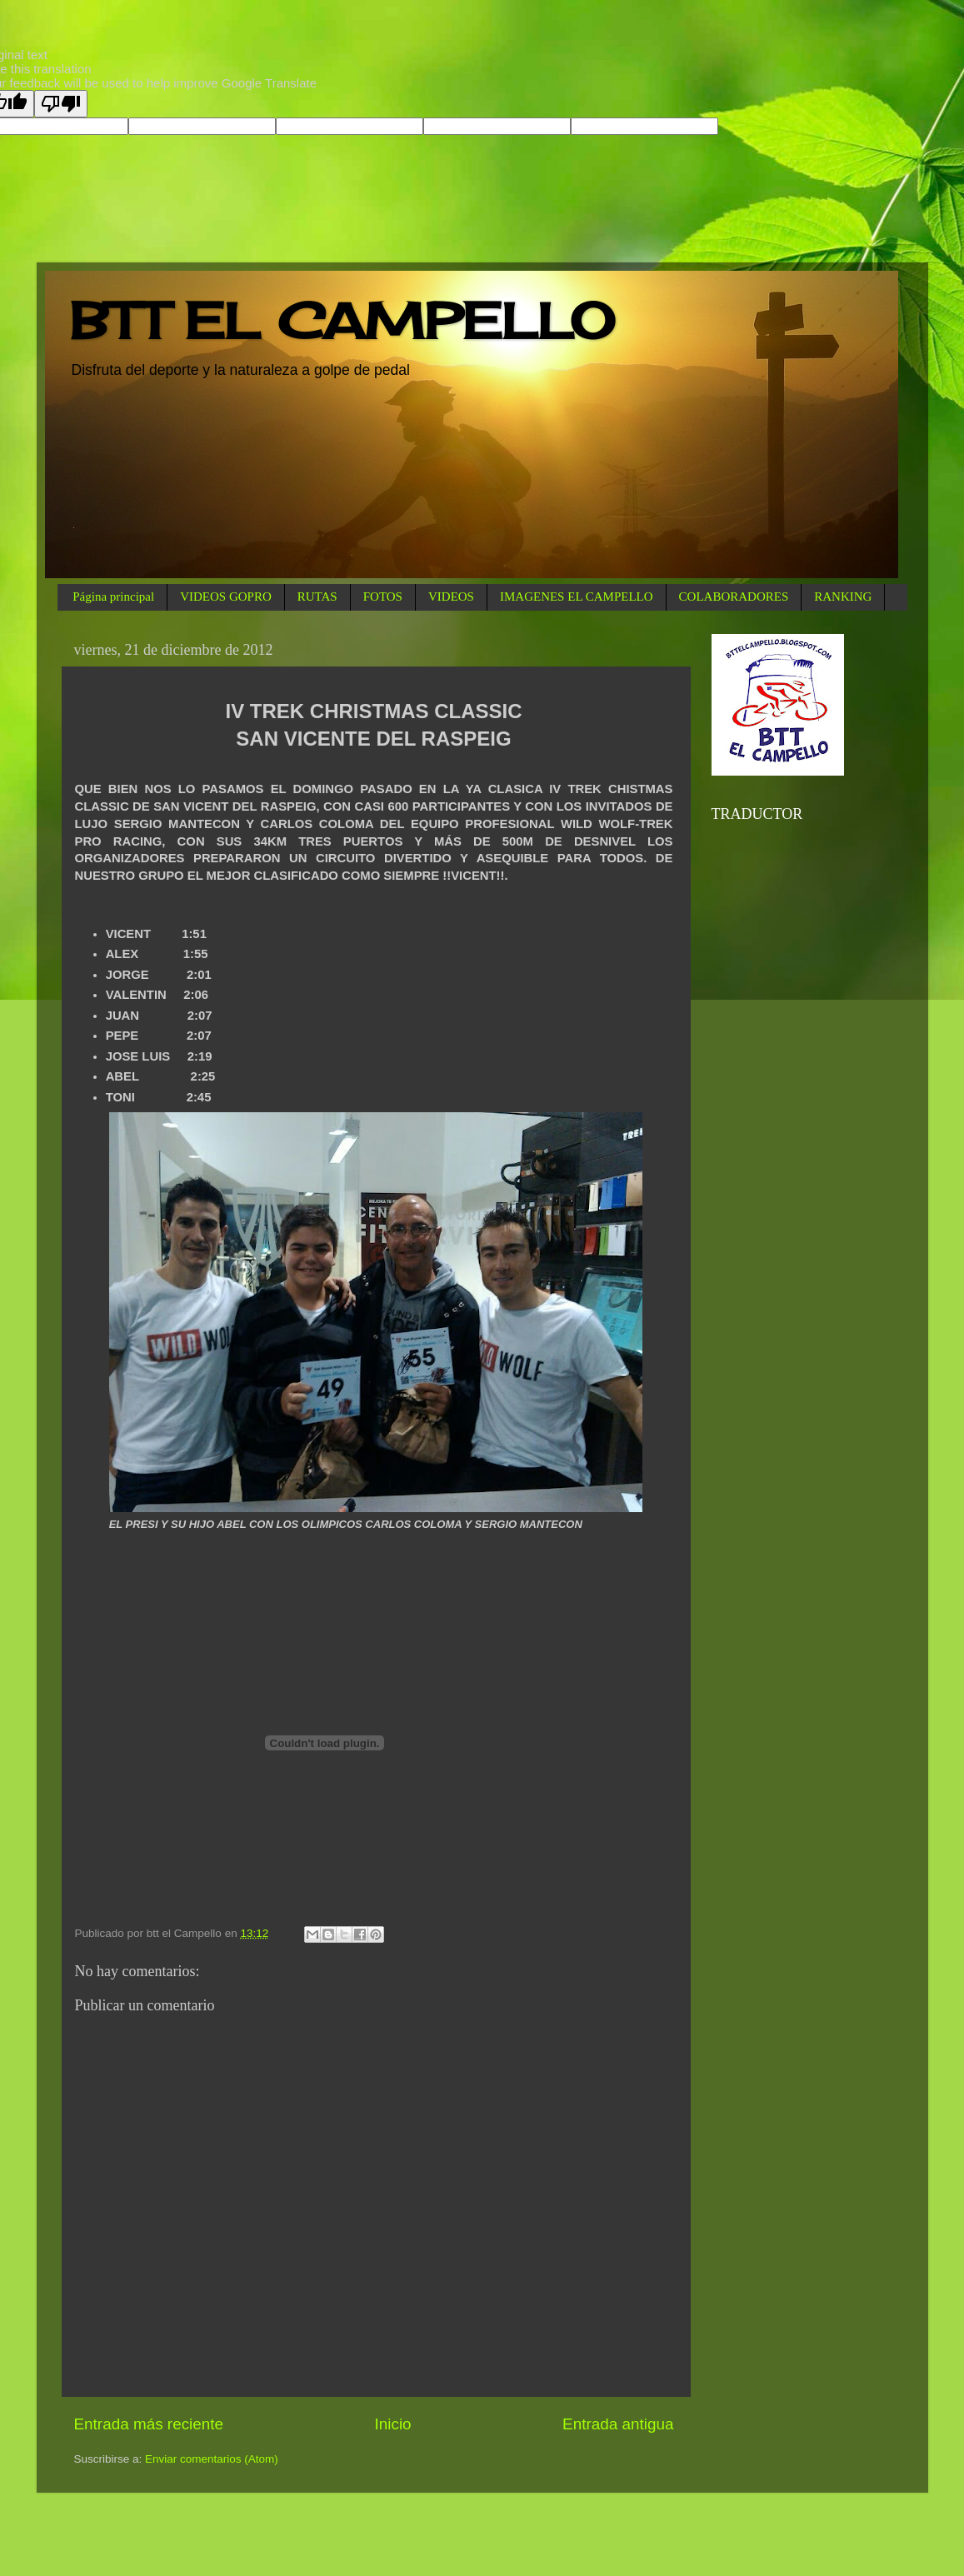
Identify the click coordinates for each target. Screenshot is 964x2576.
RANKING (843, 596)
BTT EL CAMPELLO (342, 320)
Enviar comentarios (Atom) (211, 2459)
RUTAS (317, 596)
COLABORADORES (734, 596)
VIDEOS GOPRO (226, 596)
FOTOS (382, 596)
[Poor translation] (60, 103)
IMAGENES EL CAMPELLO (576, 596)
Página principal (113, 596)
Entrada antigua (617, 2424)
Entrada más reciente (149, 2424)
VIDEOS (451, 596)
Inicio (393, 2424)
